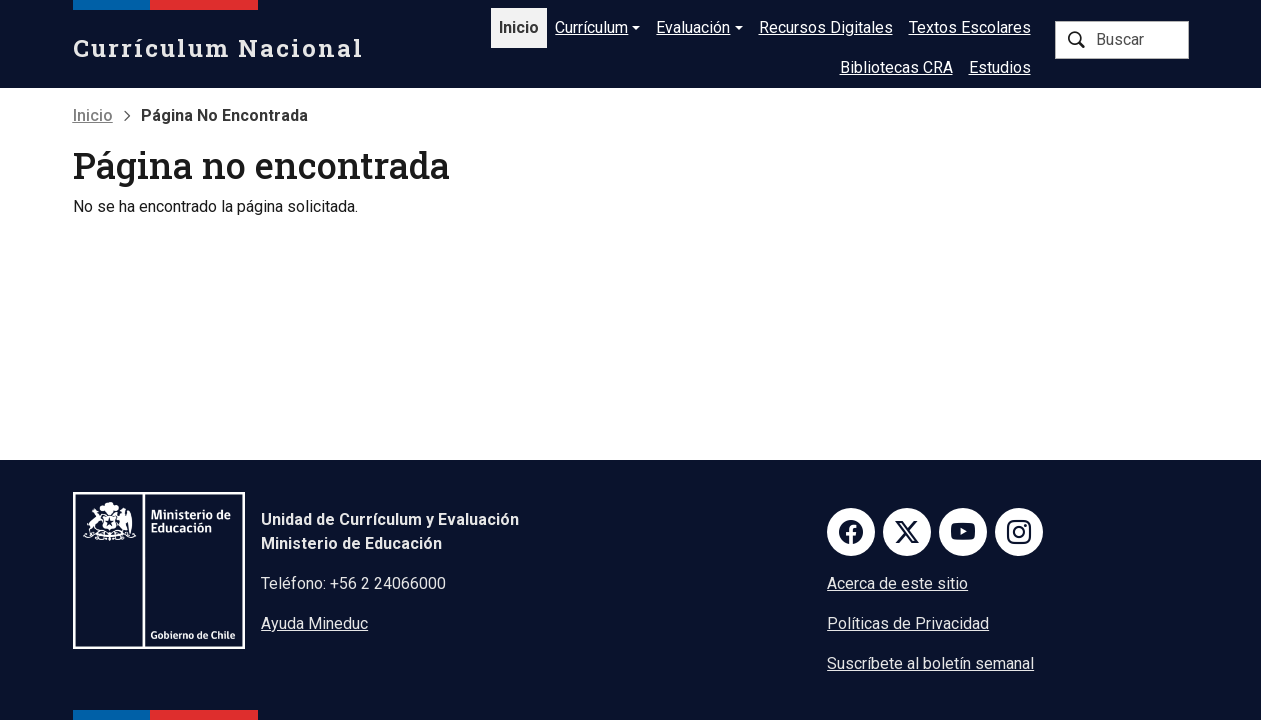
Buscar (1076, 40)
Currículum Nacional (218, 48)
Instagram (1019, 532)
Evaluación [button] (693, 27)
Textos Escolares (970, 27)
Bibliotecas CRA (896, 67)
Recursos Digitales (826, 27)
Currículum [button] (591, 27)
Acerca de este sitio (897, 583)
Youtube (963, 532)
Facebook (851, 532)
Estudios (1000, 67)
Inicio (519, 27)
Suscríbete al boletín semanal (930, 663)
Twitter (907, 532)
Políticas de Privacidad (908, 623)
